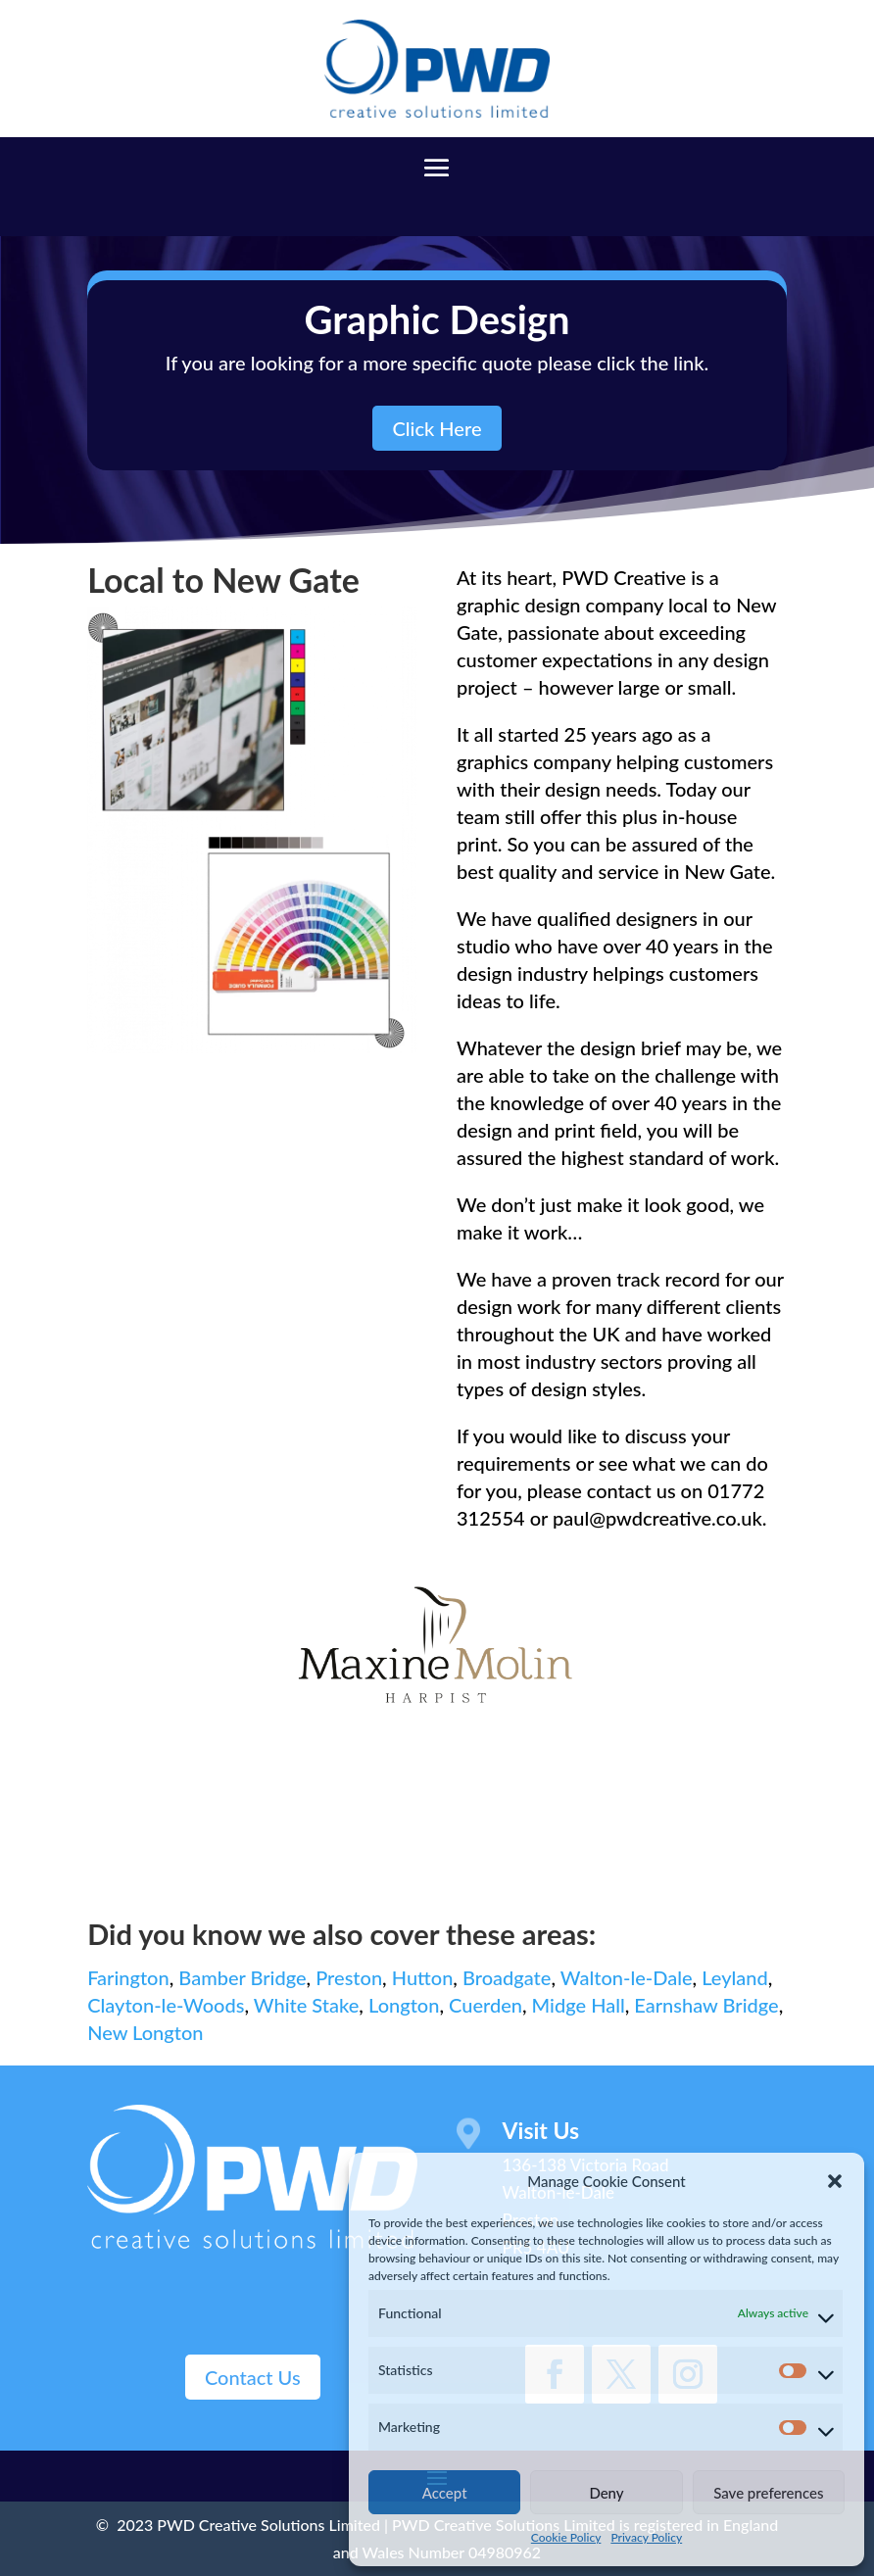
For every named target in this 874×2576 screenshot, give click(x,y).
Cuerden (485, 2005)
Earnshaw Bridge (706, 2005)
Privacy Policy (646, 2537)
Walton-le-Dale (626, 1977)
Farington (128, 1977)
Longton (403, 2005)
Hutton (423, 1977)
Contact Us (253, 2377)
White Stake (307, 2005)
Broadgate (506, 1977)
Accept (444, 2493)
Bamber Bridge (242, 1977)
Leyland (735, 1977)
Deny (606, 2493)
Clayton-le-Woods (165, 2005)
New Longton (145, 2032)
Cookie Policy (566, 2537)
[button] (835, 2181)
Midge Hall (578, 2005)
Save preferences (768, 2493)
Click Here (436, 428)
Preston (349, 1977)
